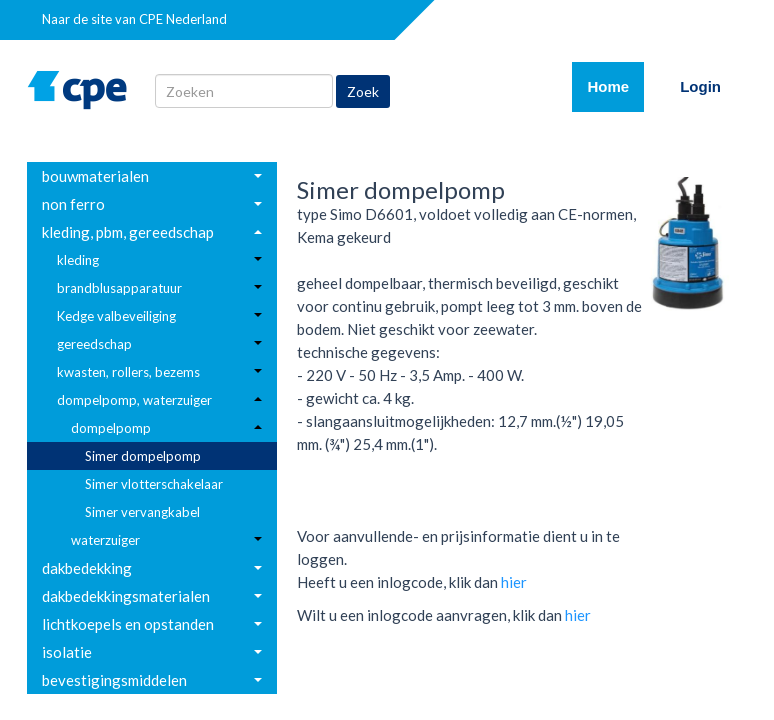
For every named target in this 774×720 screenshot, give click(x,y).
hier (514, 582)
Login (700, 86)
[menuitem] (152, 176)
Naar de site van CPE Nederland (134, 19)
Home (615, 85)
